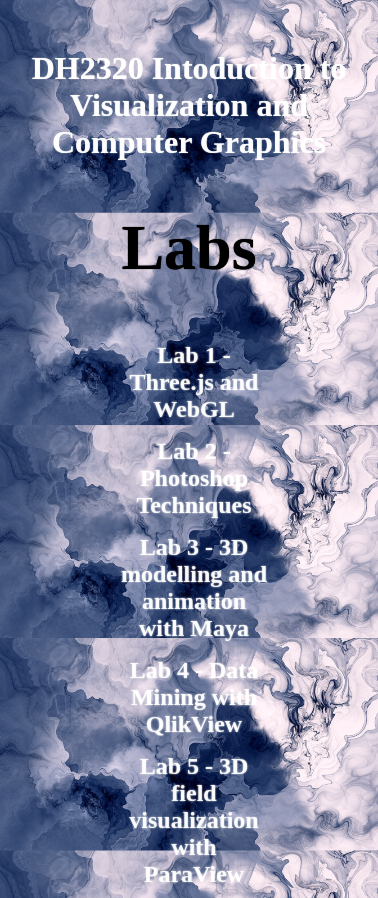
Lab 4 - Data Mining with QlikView (194, 697)
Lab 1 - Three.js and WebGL (194, 382)
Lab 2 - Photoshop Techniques (193, 478)
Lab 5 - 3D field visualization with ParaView (193, 820)
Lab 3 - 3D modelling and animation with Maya (194, 587)
